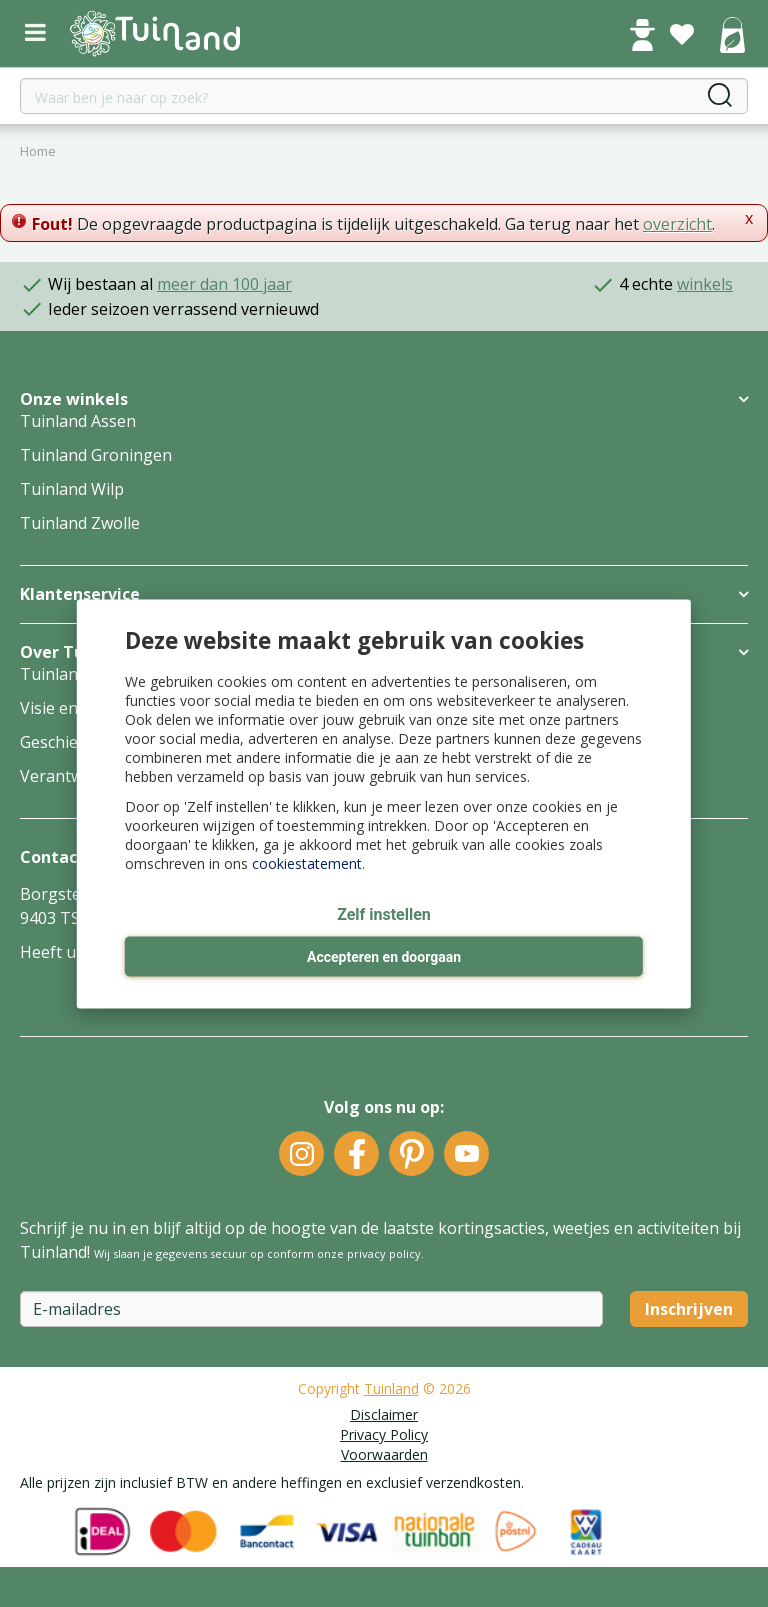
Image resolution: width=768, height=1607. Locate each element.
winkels (705, 284)
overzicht (677, 224)
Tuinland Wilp (72, 489)
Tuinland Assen (78, 421)
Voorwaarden (384, 1454)
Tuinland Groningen (96, 455)
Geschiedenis (69, 742)
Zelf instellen (384, 914)
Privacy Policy (384, 1434)
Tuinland (391, 1388)
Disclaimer (384, 1414)
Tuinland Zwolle (80, 523)
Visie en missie (74, 708)
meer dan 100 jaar (224, 284)
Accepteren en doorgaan (384, 957)
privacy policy (384, 1253)
